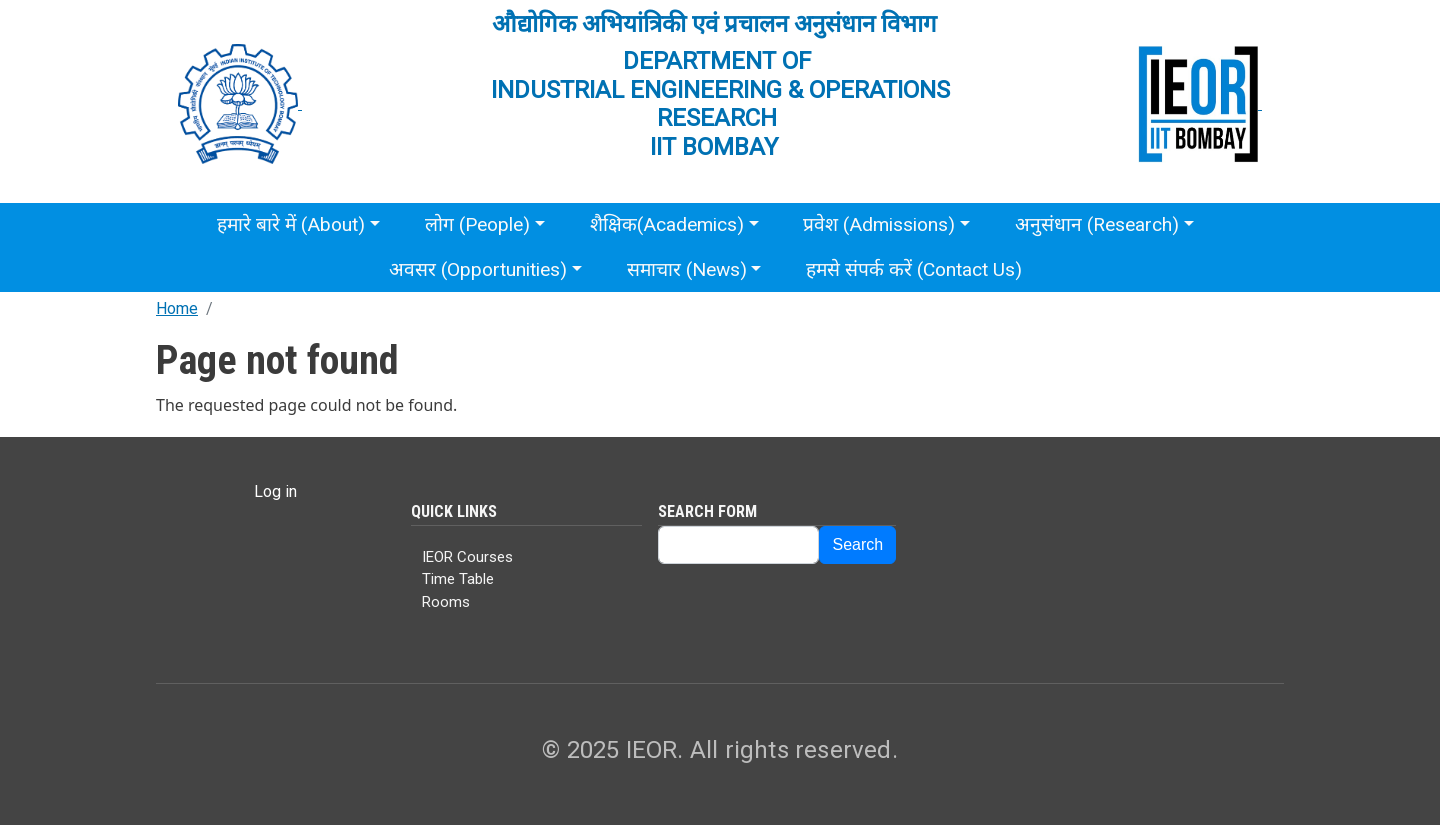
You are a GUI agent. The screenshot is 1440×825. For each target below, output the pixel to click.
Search (857, 544)
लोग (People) (477, 224)
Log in (275, 491)
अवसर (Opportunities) (478, 269)
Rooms (446, 602)
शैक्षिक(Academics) (667, 224)
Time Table (458, 579)
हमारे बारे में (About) (291, 224)
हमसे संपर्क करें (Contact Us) (914, 269)
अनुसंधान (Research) (1097, 224)
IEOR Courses (467, 557)
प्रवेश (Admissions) (879, 224)
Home (177, 308)
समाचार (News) (687, 269)
